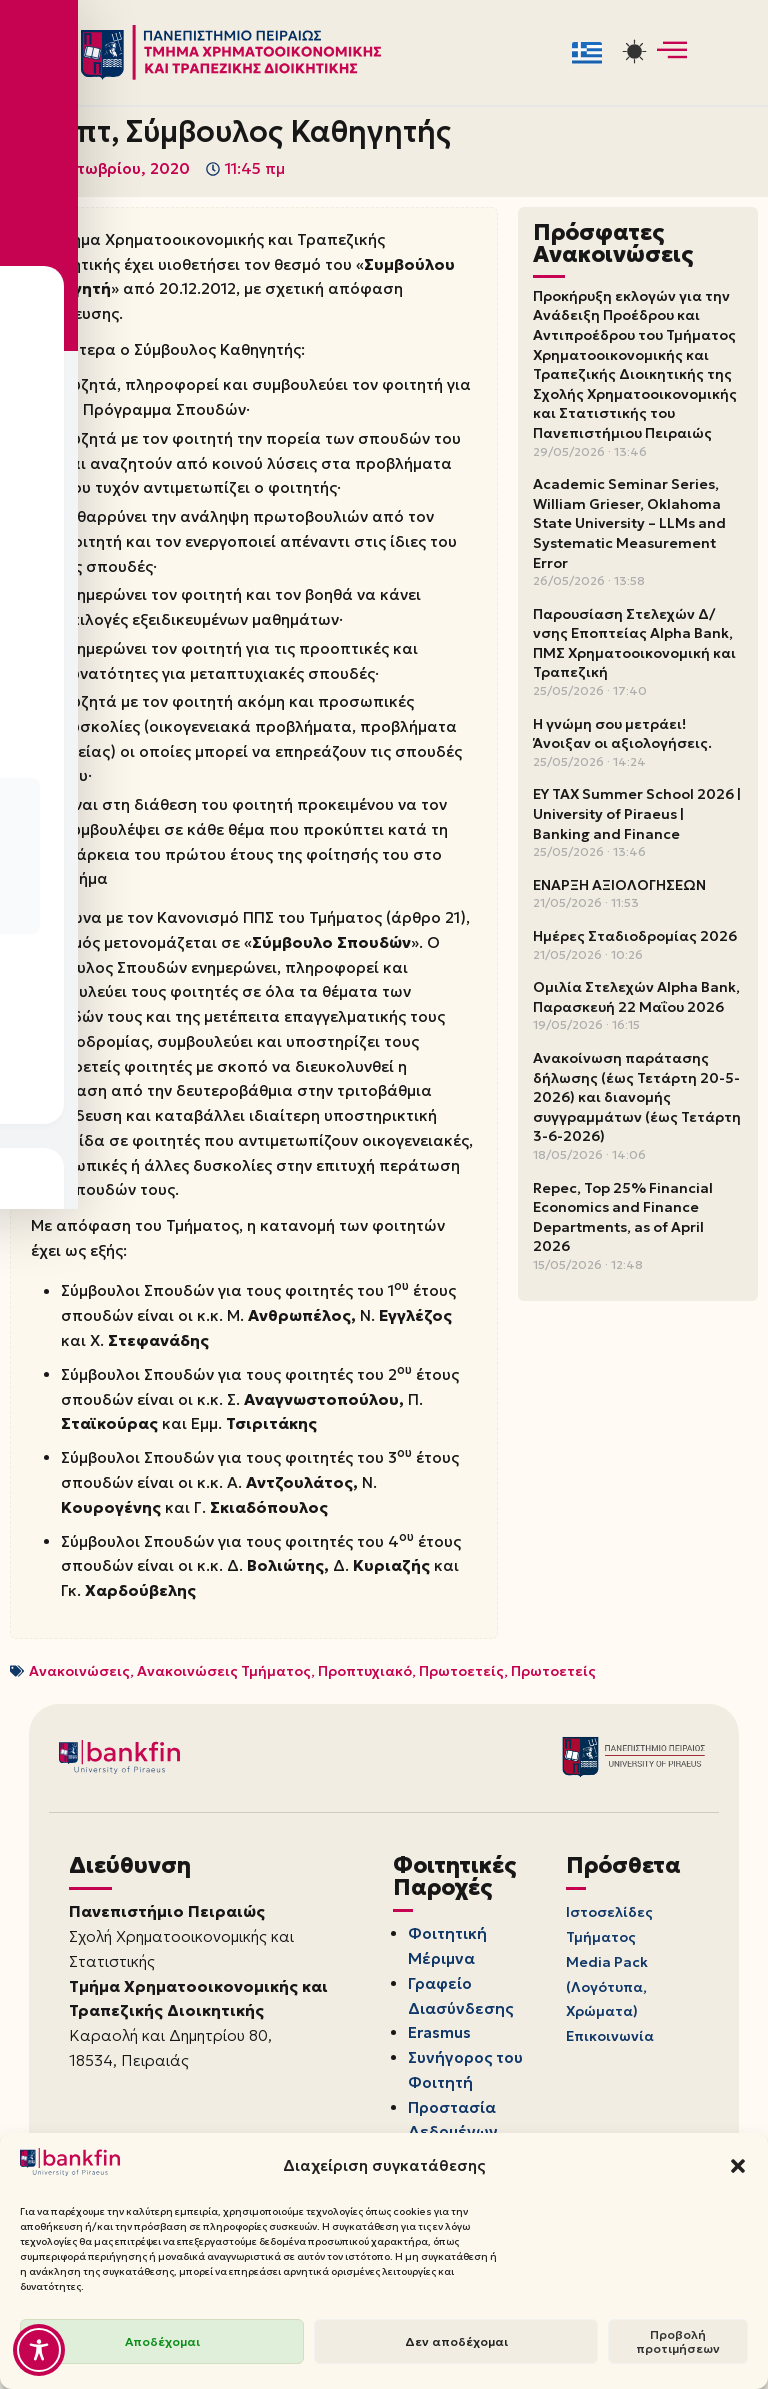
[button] (738, 2166)
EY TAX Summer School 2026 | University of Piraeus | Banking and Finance (637, 814)
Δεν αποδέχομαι (456, 2341)
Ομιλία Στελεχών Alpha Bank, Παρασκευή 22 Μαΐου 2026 (636, 998)
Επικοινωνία (610, 2087)
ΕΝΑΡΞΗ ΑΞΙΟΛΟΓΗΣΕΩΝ (619, 886)
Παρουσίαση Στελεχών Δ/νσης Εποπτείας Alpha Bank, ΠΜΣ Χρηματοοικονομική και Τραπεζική (634, 644)
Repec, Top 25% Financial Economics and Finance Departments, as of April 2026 (623, 1217)
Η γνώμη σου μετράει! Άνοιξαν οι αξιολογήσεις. (622, 735)
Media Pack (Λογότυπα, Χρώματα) (607, 2035)
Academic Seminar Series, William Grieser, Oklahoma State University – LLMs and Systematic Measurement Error (629, 524)
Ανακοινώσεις (79, 1716)
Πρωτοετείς (461, 1716)
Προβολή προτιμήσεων (678, 2341)
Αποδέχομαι (162, 2341)
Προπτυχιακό (365, 1716)
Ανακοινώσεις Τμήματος (224, 1716)
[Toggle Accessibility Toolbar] (39, 2350)
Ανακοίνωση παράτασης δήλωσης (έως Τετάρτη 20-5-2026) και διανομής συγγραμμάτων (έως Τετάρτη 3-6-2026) (637, 1098)
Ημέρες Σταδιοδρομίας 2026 (635, 937)
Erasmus (443, 2083)
